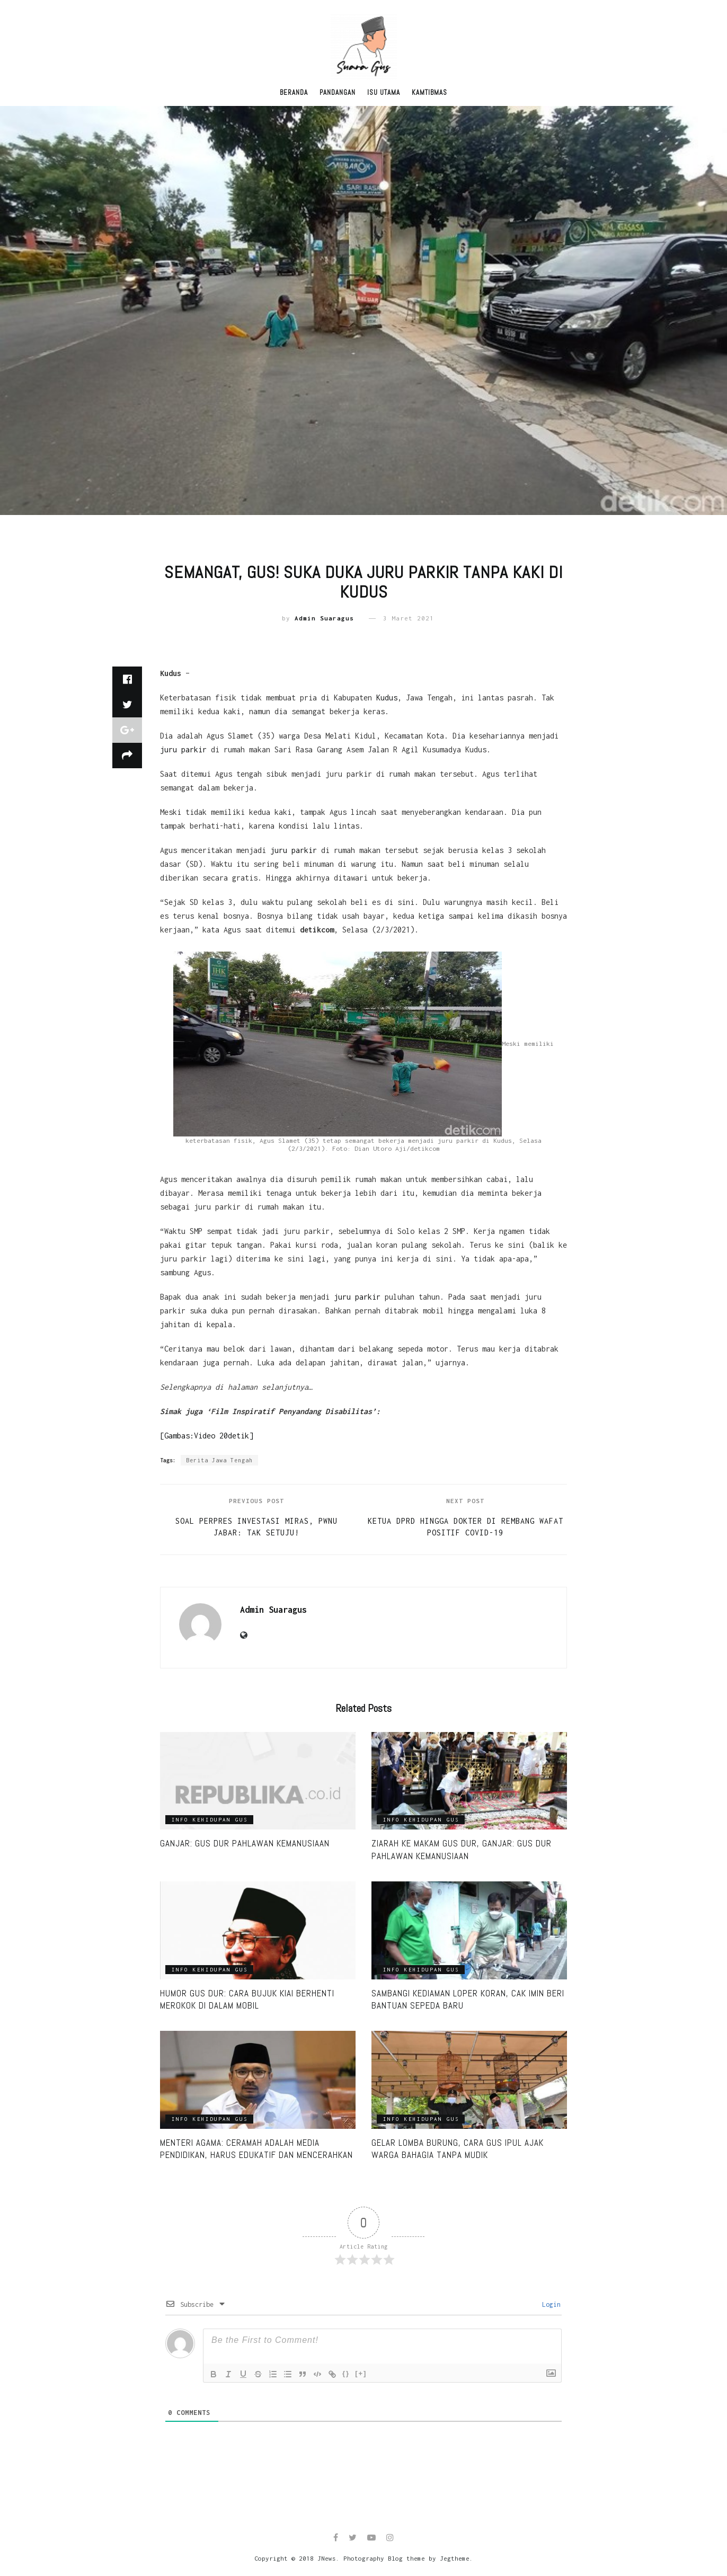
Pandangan (338, 92)
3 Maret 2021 (408, 618)
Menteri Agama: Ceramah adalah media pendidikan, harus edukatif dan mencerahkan (256, 2149)
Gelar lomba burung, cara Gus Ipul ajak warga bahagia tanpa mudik (457, 2149)
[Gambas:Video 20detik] (206, 1435)
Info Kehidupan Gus (210, 1820)
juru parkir (183, 749)
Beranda (294, 92)
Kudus (386, 697)
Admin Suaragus (324, 618)
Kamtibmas (429, 92)
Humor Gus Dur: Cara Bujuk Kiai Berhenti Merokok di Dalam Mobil (247, 1999)
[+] (361, 2373)
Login (549, 2304)
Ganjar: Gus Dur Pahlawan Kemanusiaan (245, 1843)
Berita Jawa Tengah (219, 1460)
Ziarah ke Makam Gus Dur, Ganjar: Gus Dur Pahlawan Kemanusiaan (461, 1849)
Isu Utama (383, 92)
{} (346, 2373)
